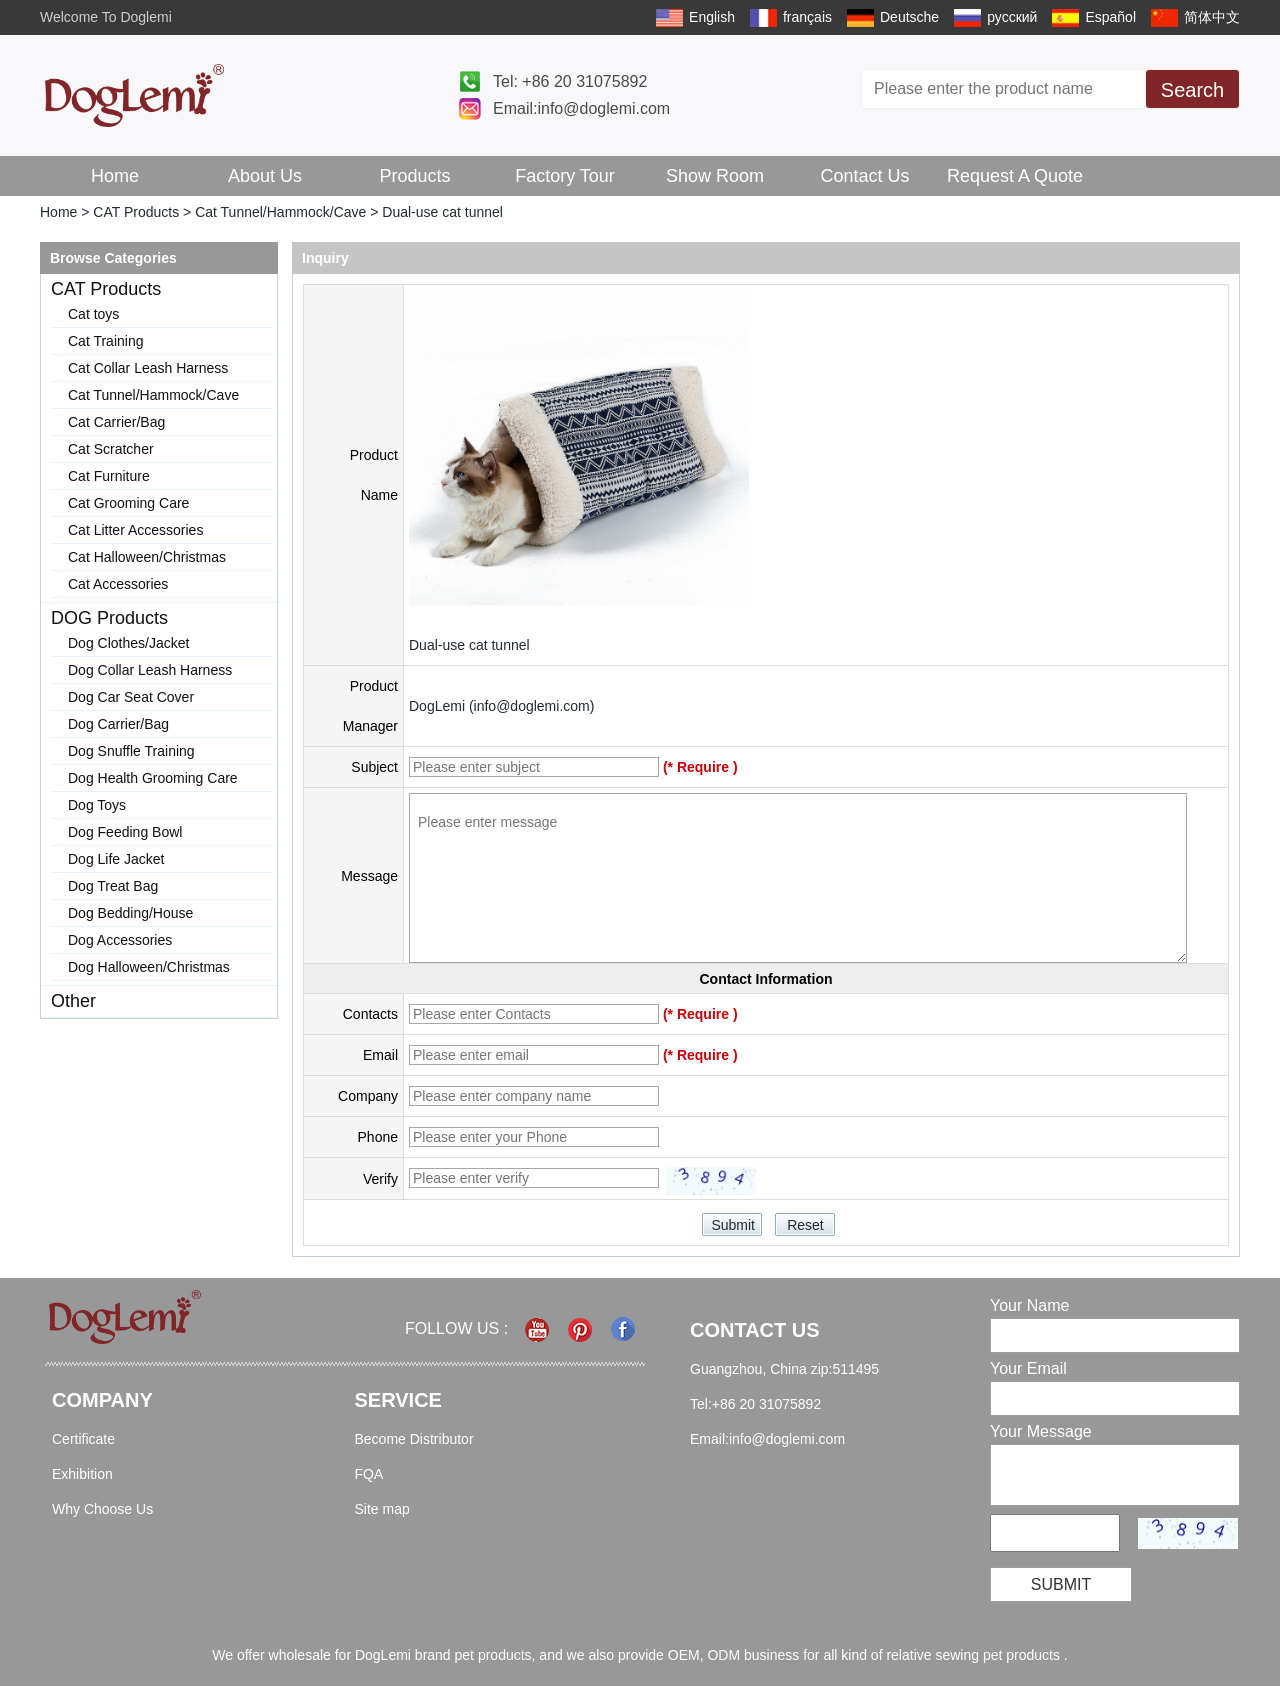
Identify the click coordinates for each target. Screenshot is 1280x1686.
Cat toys (93, 314)
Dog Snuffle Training (131, 751)
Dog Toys (97, 805)
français (807, 17)
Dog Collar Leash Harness (150, 670)
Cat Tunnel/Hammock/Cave (280, 212)
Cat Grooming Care (128, 503)
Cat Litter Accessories (135, 530)
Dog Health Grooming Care (153, 778)
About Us (265, 176)
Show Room (715, 176)
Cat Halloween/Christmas (147, 557)
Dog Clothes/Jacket (128, 643)
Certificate (83, 1439)
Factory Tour (565, 176)
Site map (382, 1509)
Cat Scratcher (111, 449)
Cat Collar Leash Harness (148, 368)
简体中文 (1212, 17)
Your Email (1028, 1368)
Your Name (1029, 1305)
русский (1012, 17)
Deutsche (909, 17)
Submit (1061, 1584)
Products (414, 176)
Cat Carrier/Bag (116, 422)
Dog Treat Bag (113, 886)
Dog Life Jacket (116, 859)
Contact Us (864, 176)
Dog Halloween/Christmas (149, 967)
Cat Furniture (109, 476)
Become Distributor (414, 1439)
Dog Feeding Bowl (125, 832)
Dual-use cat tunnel (469, 645)
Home (115, 176)
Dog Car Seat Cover (131, 697)
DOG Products (109, 618)
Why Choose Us (102, 1509)
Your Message (1041, 1431)
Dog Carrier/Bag (118, 724)
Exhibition (82, 1474)
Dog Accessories (120, 940)
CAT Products (136, 212)
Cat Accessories (118, 584)
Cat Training (105, 341)
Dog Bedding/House (130, 913)
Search (1192, 90)
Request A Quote (1015, 176)
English (712, 17)
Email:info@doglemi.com (581, 108)
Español (1110, 17)
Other (73, 1001)
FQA (369, 1474)
